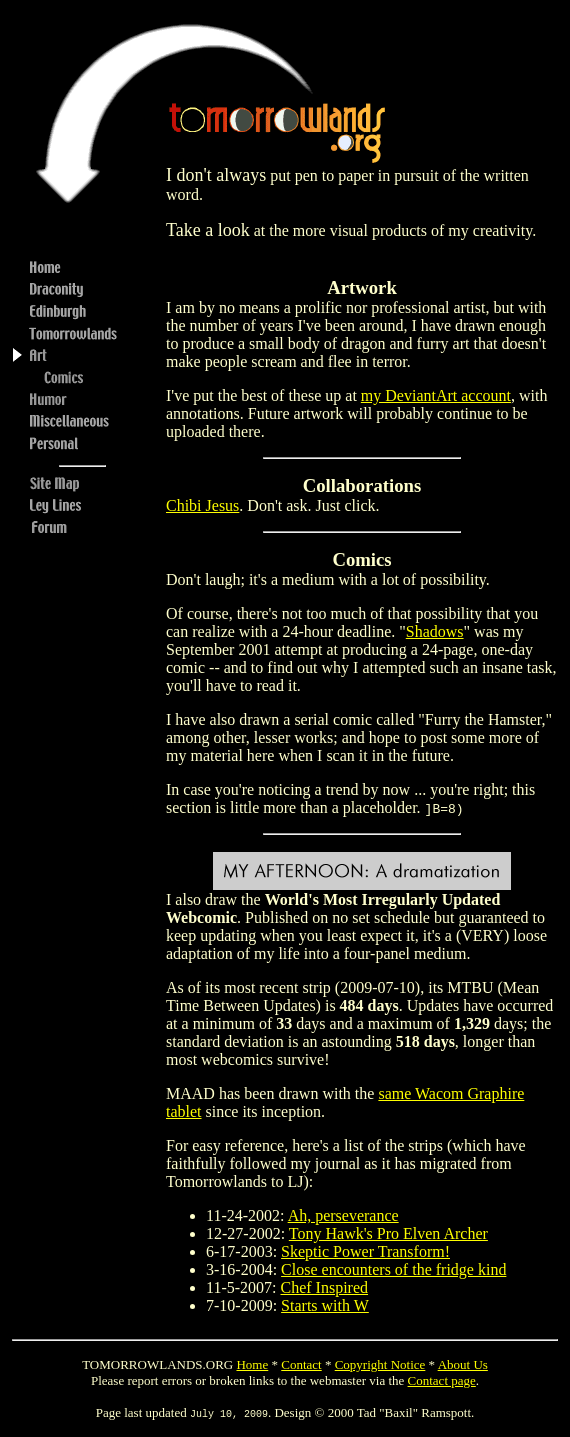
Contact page (442, 1380)
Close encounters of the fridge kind (393, 1269)
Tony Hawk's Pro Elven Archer (388, 1233)
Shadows (435, 631)
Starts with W (325, 1305)
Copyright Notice (380, 1364)
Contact (301, 1364)
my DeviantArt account (436, 395)
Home (252, 1364)
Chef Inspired (325, 1287)
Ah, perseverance (343, 1215)
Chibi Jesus (202, 505)
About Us (463, 1364)
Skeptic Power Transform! (365, 1251)
